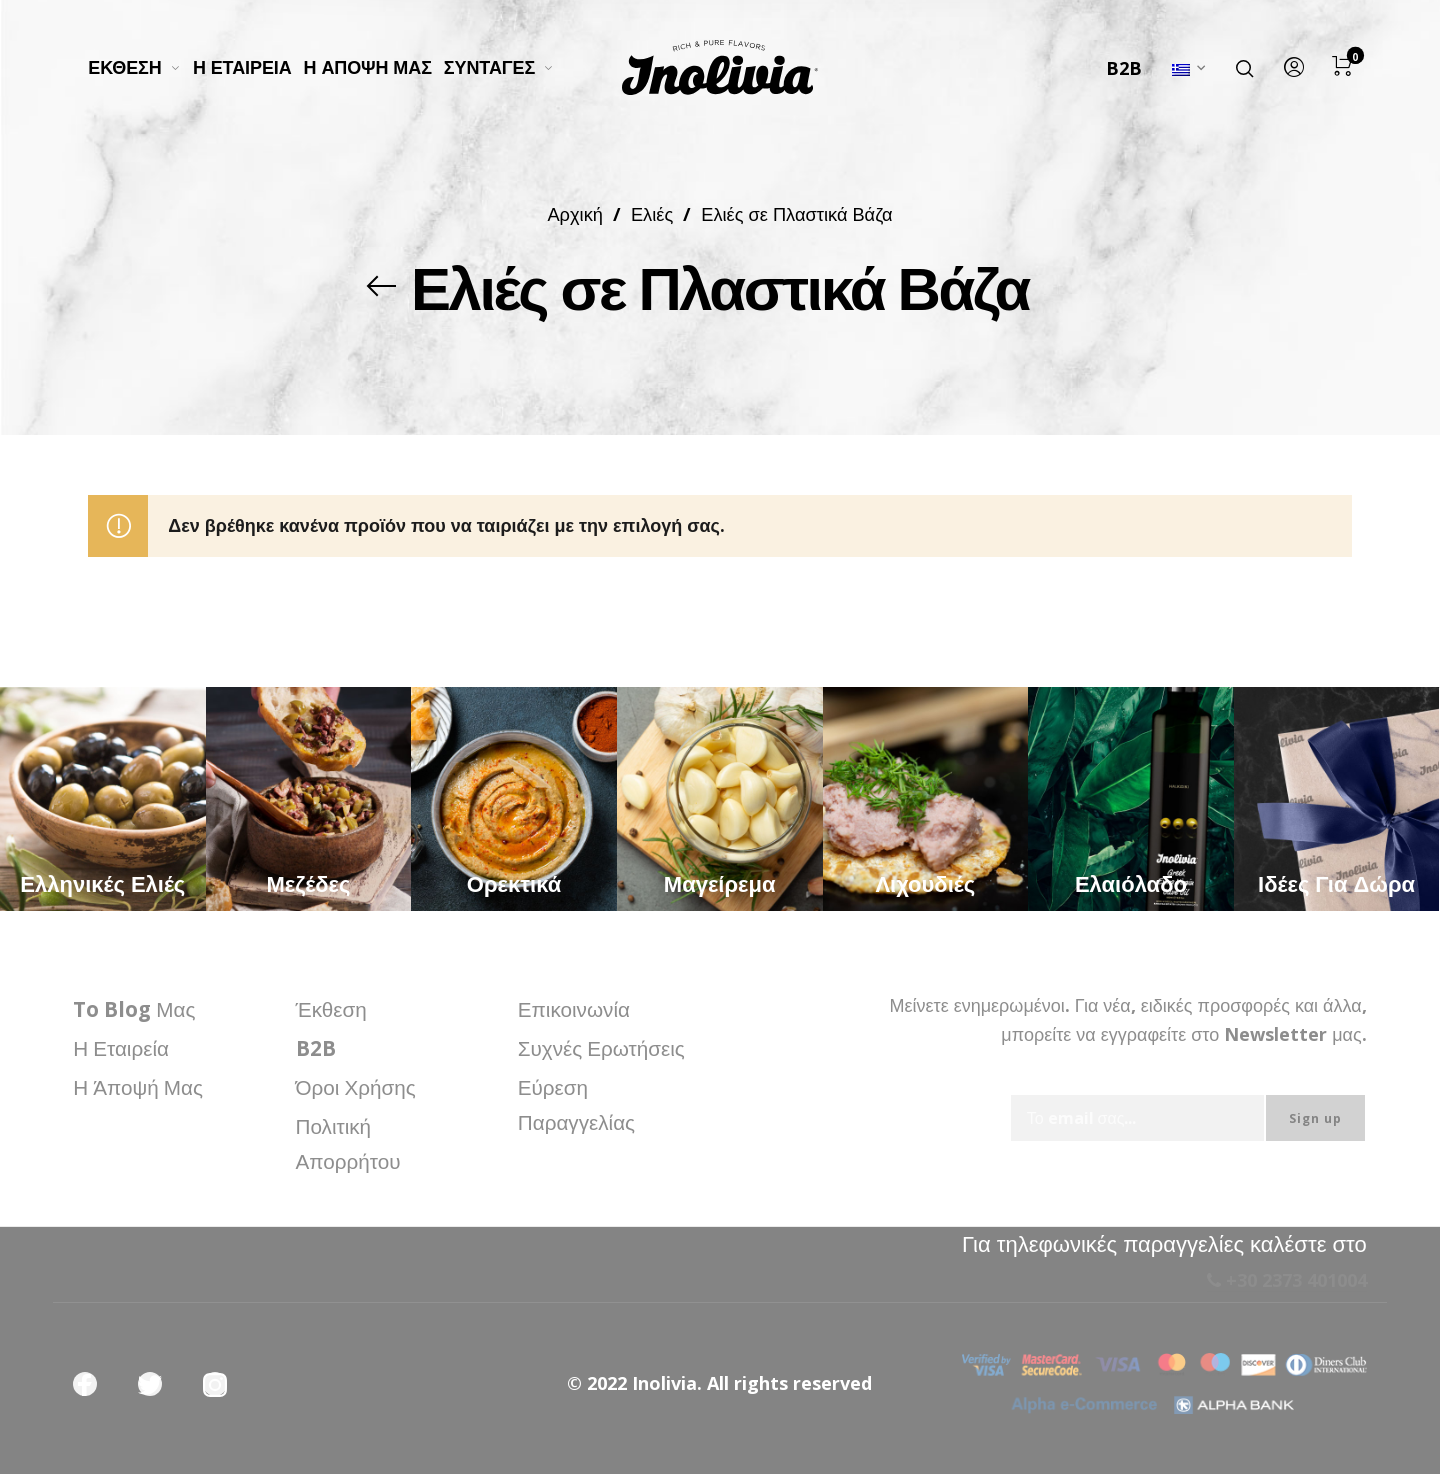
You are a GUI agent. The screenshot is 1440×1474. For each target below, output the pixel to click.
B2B (1124, 68)
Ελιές (652, 213)
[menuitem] (140, 68)
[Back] (382, 286)
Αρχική (574, 213)
